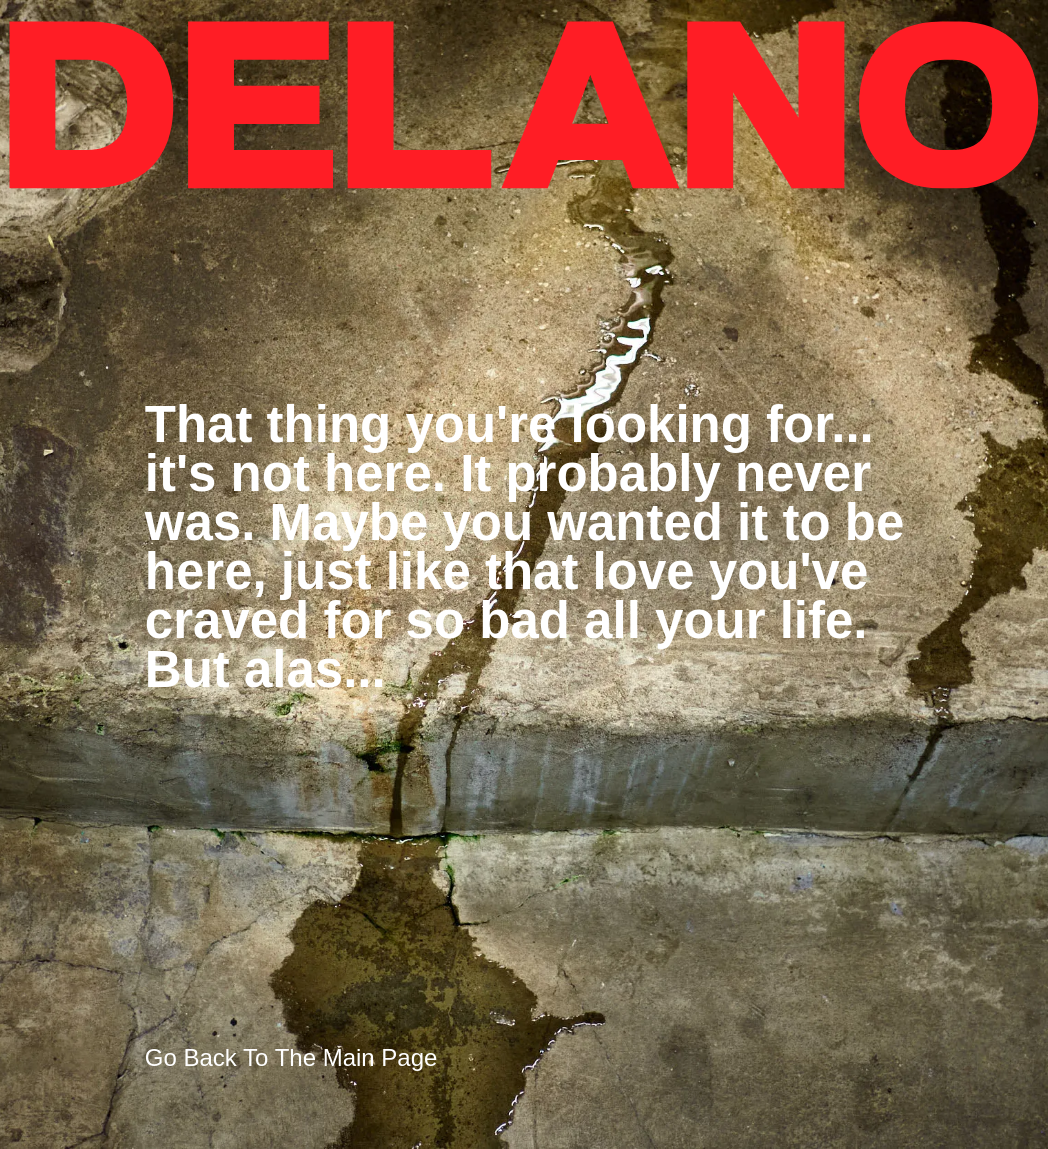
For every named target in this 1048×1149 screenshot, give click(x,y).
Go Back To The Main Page (291, 1057)
